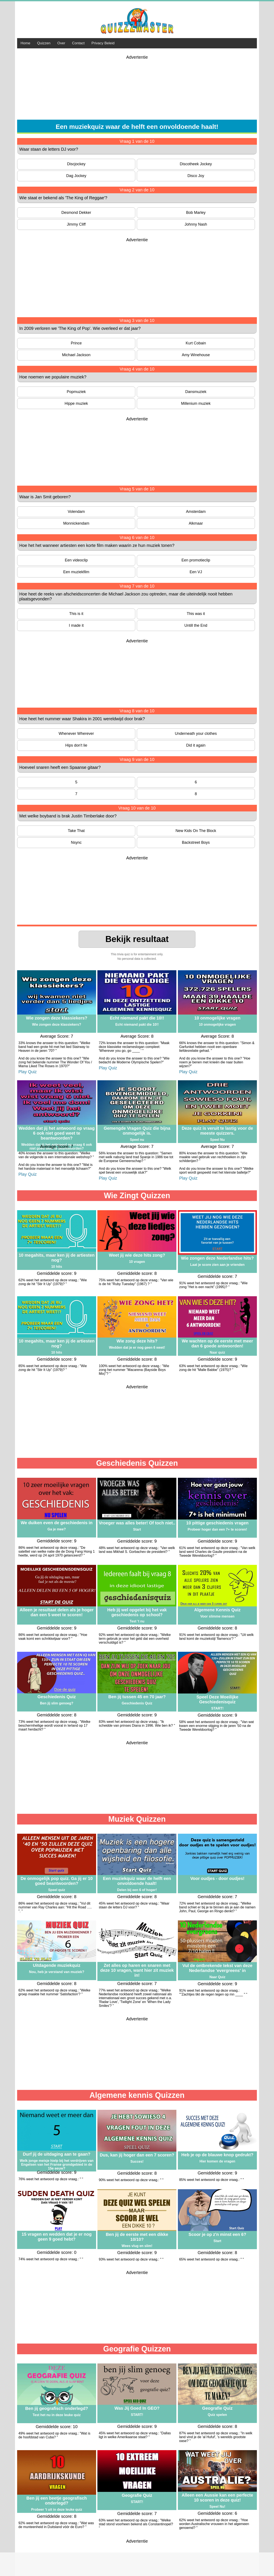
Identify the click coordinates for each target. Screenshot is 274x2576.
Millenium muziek (196, 403)
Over (61, 43)
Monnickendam (76, 523)
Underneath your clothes (196, 733)
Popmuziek (76, 392)
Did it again (196, 745)
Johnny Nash (196, 224)
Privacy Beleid (103, 43)
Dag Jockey (76, 176)
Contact (78, 43)
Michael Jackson (76, 355)
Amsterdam (196, 511)
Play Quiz (27, 1071)
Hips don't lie (76, 745)
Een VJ (196, 572)
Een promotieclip (196, 560)
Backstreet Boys (196, 842)
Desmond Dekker (76, 212)
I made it (76, 625)
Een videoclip (76, 560)
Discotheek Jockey (196, 164)
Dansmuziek (195, 392)
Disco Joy (196, 176)
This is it (76, 614)
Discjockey (76, 164)
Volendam (76, 511)
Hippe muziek (76, 403)
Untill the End (195, 625)
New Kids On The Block (196, 831)
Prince (76, 343)
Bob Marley (196, 212)
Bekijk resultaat (137, 939)
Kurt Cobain (196, 343)
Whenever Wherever (76, 733)
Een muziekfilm (76, 572)
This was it (196, 614)
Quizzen (43, 43)
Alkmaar (196, 523)
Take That (76, 831)
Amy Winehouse (196, 355)
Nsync (76, 842)
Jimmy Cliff (76, 224)
